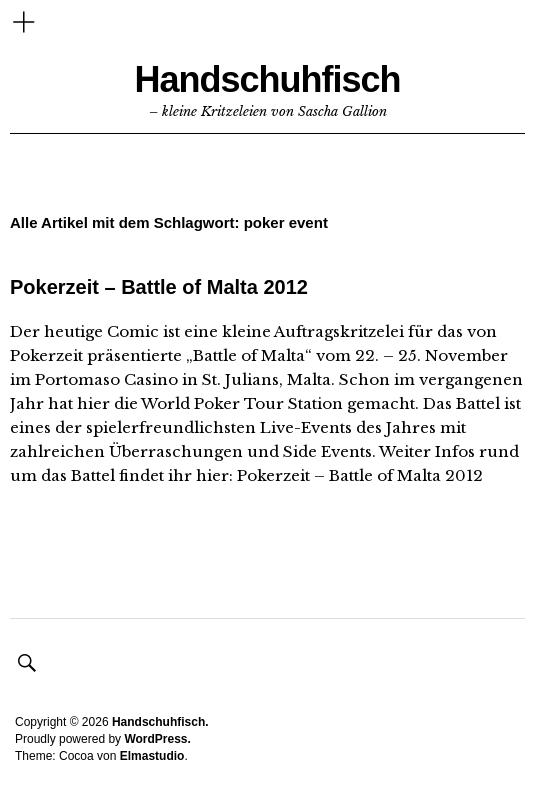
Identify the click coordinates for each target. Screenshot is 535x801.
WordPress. (157, 739)
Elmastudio (152, 756)
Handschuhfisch (267, 79)
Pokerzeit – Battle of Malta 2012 (159, 287)
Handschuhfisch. (160, 722)
